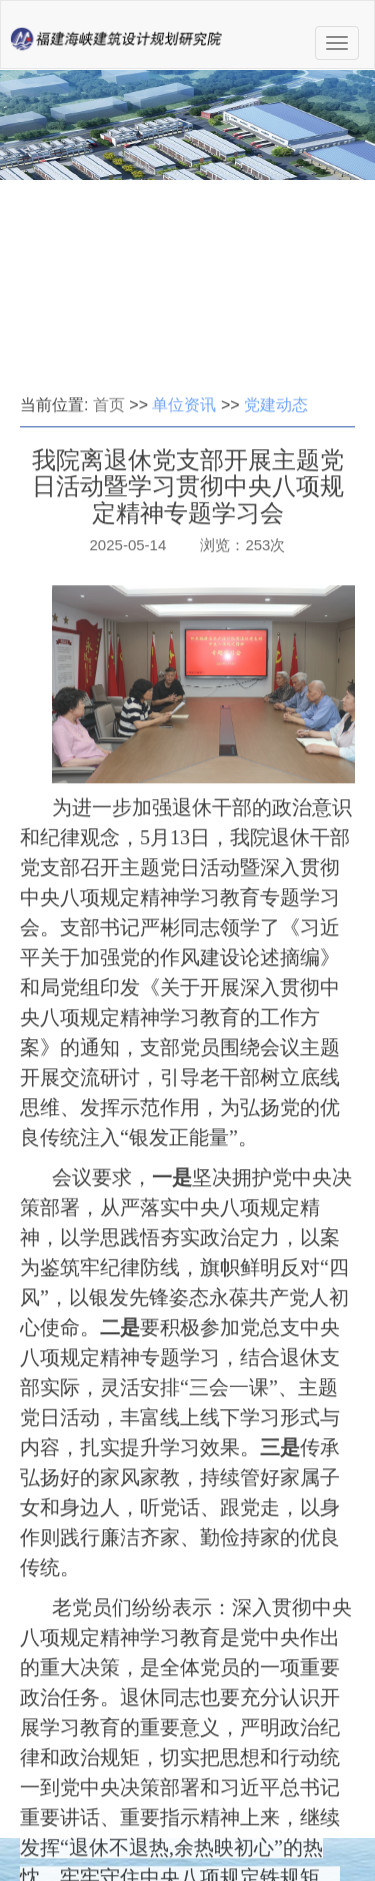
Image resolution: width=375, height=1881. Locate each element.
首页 (109, 515)
